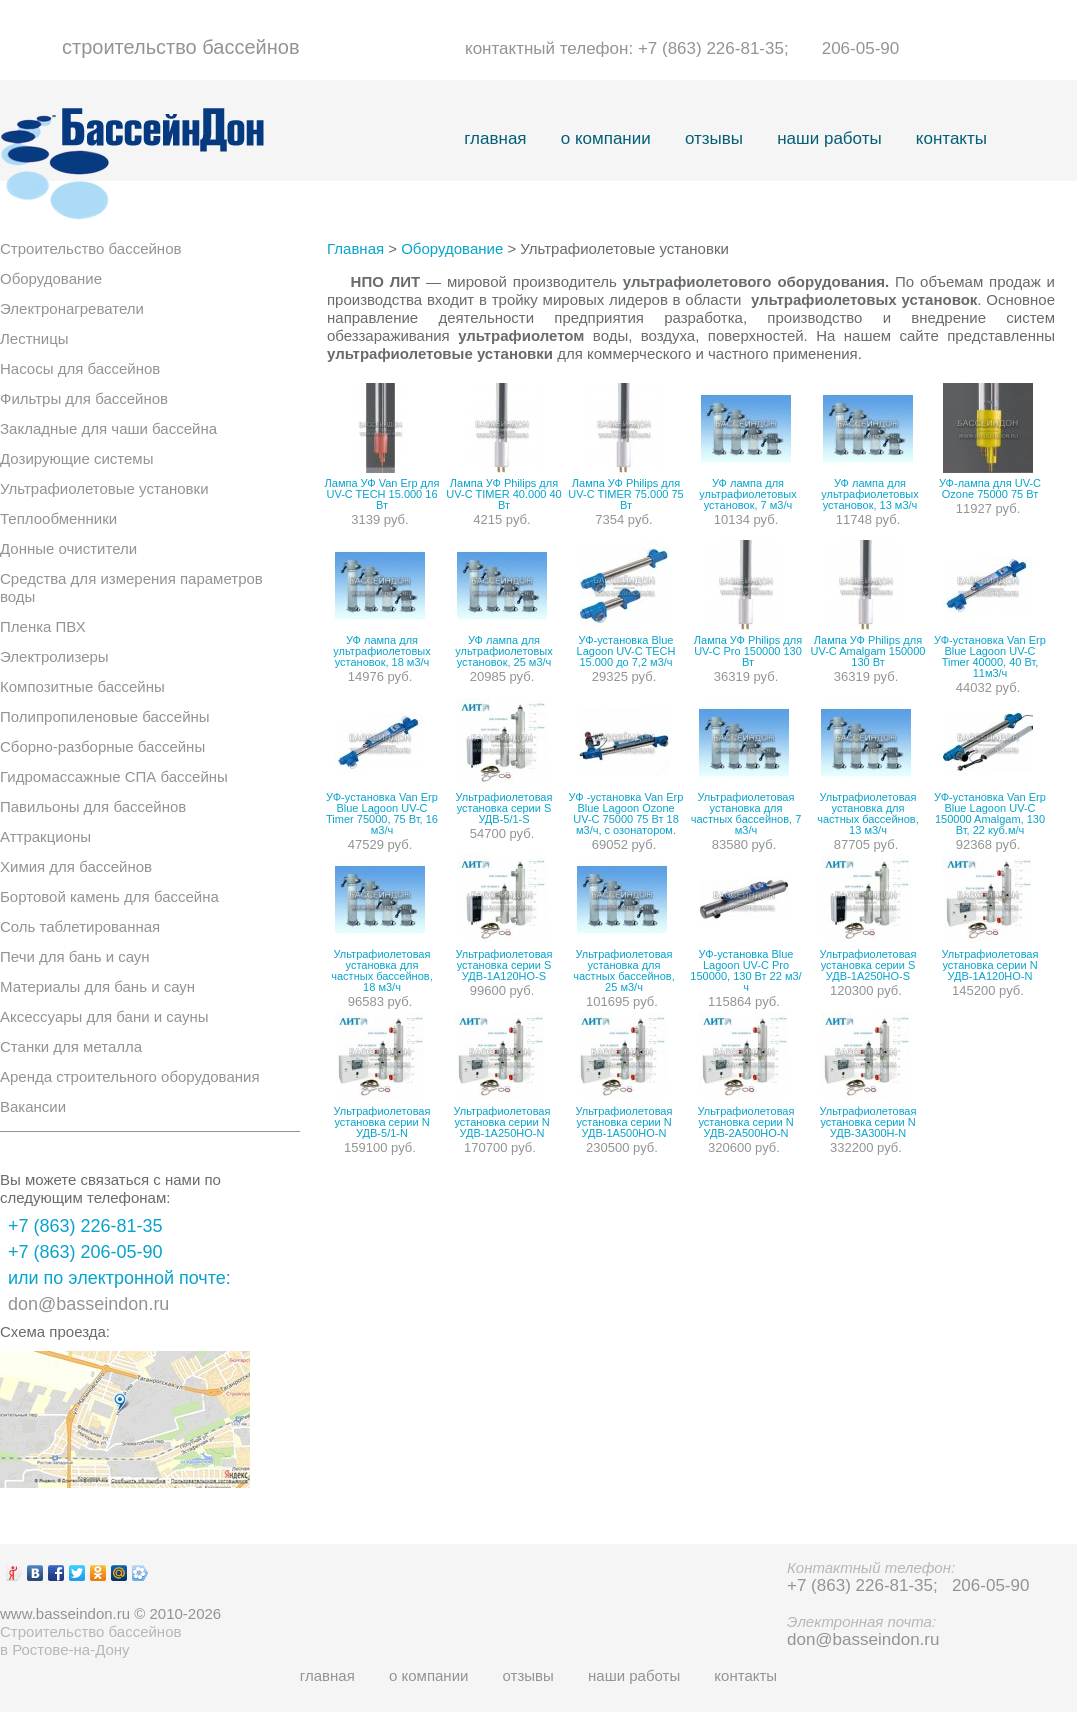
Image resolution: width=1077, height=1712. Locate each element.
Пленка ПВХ (43, 626)
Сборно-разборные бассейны (102, 746)
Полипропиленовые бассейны (105, 716)
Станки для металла (71, 1046)
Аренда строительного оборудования (130, 1076)
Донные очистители (68, 548)
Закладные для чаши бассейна (108, 428)
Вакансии (33, 1106)
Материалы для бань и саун (97, 986)
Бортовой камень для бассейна (109, 896)
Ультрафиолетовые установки (104, 488)
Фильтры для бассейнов (84, 398)
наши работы (829, 138)
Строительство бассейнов (90, 248)
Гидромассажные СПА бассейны (114, 776)
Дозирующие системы (76, 458)
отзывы (714, 138)
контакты (951, 138)
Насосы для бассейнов (80, 368)
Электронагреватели (72, 308)
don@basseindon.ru (88, 1304)
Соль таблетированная (80, 926)
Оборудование (51, 278)
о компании (606, 138)
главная (495, 138)
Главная (355, 248)
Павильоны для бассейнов (93, 806)
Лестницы (34, 338)
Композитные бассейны (82, 686)
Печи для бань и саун (75, 956)
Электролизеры (54, 656)
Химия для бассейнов (76, 866)
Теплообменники (58, 518)
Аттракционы (45, 836)
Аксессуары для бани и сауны (104, 1016)
